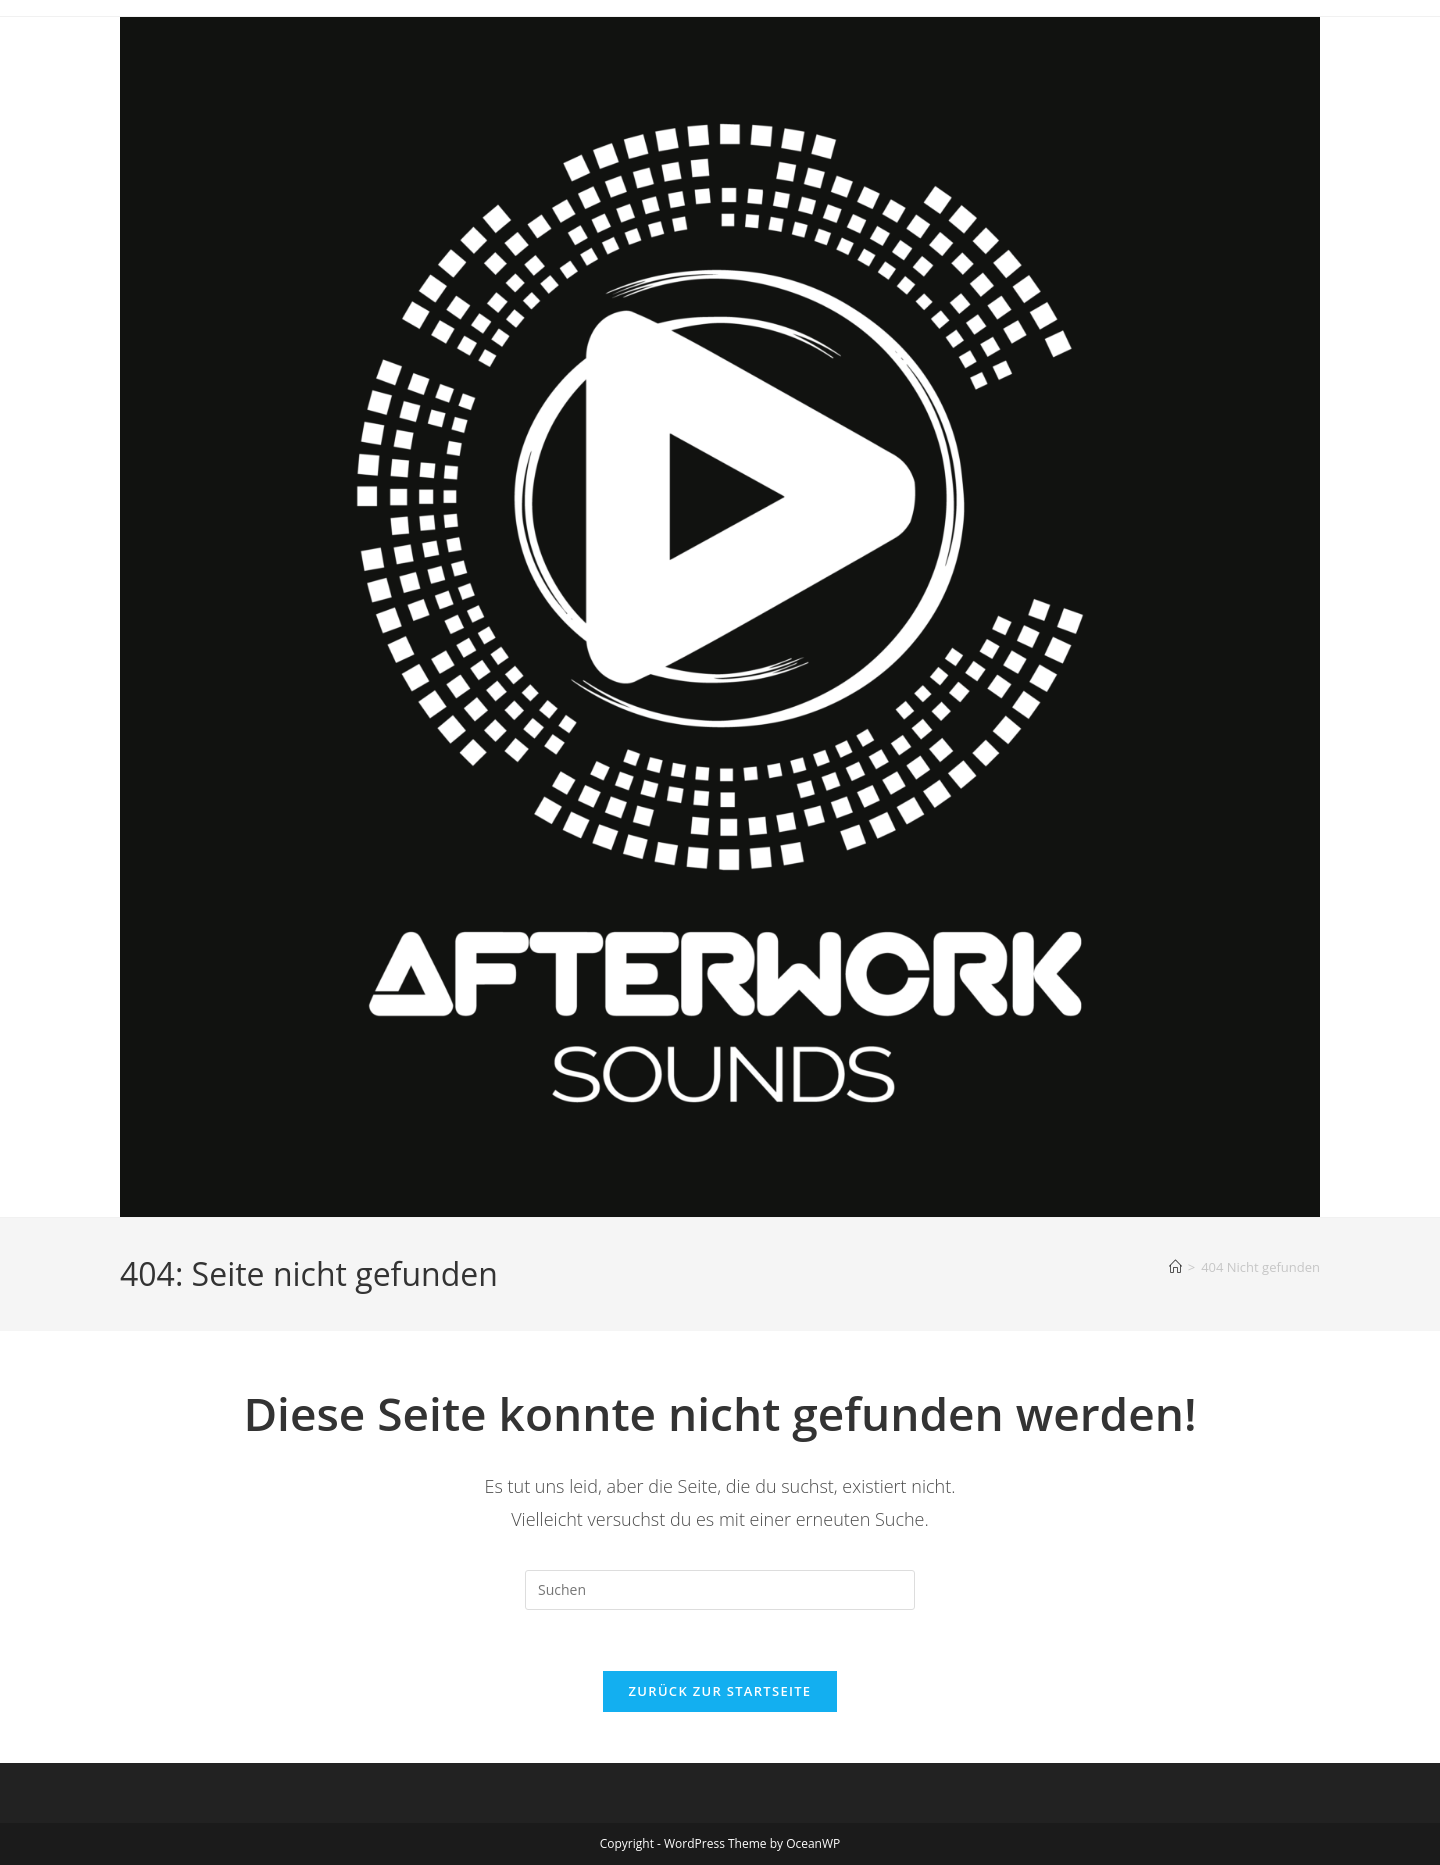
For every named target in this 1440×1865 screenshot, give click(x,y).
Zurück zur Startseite (720, 1691)
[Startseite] (1175, 1267)
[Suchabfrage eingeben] (720, 1590)
